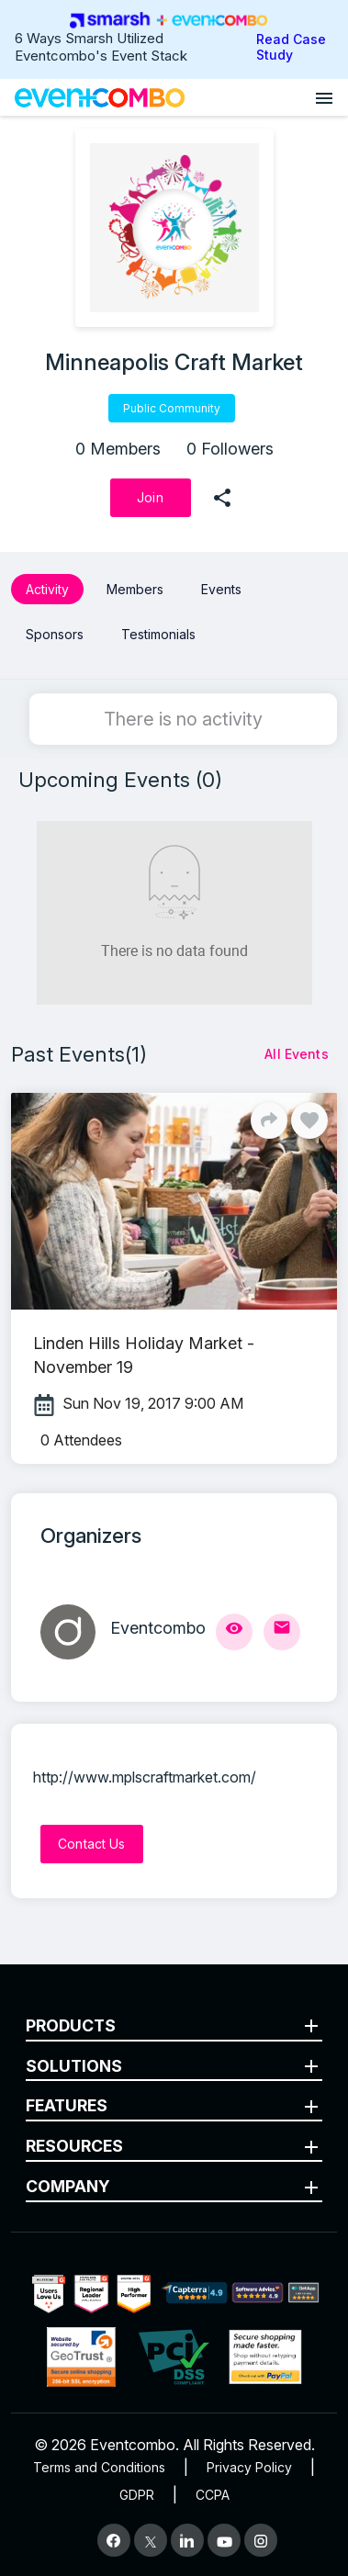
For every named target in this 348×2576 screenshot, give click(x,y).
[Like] (309, 1120)
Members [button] (135, 589)
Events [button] (221, 589)
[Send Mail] (282, 1632)
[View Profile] (234, 1632)
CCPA (213, 2495)
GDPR (136, 2495)
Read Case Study (291, 46)
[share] (222, 497)
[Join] (150, 497)
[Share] (269, 1120)
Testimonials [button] (158, 634)
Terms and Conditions (99, 2467)
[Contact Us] (91, 1844)
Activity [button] (47, 589)
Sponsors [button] (55, 634)
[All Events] (296, 1054)
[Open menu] (324, 97)
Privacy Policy (249, 2467)
